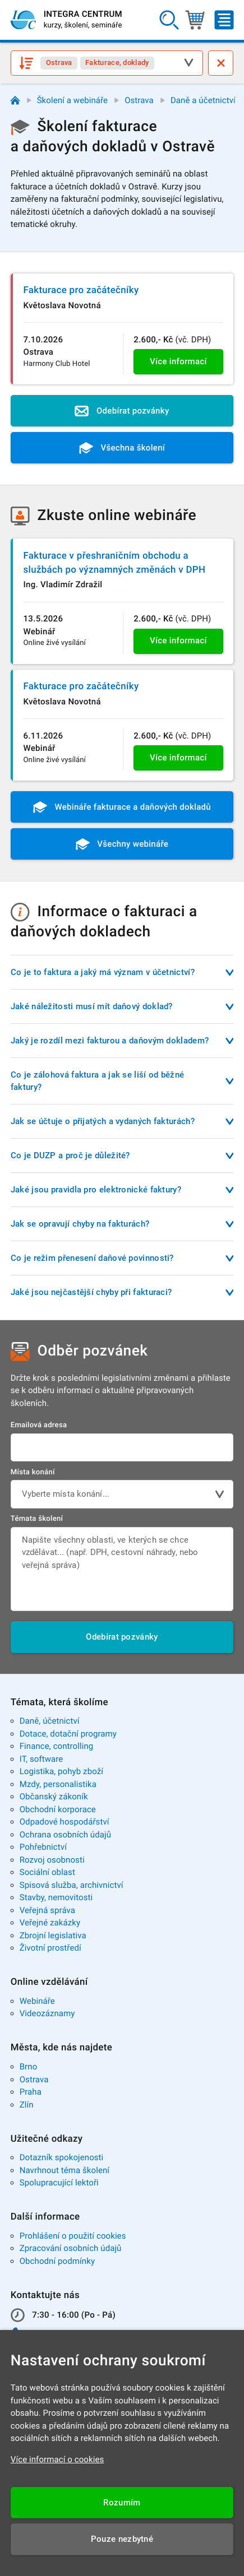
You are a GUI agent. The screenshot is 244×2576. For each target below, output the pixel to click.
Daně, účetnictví (50, 1721)
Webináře (37, 2001)
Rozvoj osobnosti (52, 1860)
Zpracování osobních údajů (71, 2248)
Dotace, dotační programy (68, 1734)
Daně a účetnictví (203, 100)
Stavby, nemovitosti (56, 1897)
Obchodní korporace (58, 1809)
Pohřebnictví (43, 1847)
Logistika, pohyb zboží (61, 1771)
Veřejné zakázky (50, 1923)
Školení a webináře (72, 100)
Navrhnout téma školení (64, 2170)
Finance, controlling (57, 1746)
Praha (31, 2092)
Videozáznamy (47, 2013)
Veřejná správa (47, 1910)
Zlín (27, 2105)
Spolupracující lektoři (59, 2183)
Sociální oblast (47, 1872)
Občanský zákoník (54, 1796)
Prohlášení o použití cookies (73, 2236)
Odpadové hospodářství (64, 1822)
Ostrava (139, 100)
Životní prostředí (50, 1948)
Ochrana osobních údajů (65, 1835)
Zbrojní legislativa (53, 1935)
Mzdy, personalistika (58, 1784)
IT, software (41, 1759)
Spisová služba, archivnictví (71, 1885)
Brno (29, 2067)
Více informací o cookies (57, 2459)
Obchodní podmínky (57, 2261)
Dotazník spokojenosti (62, 2157)
